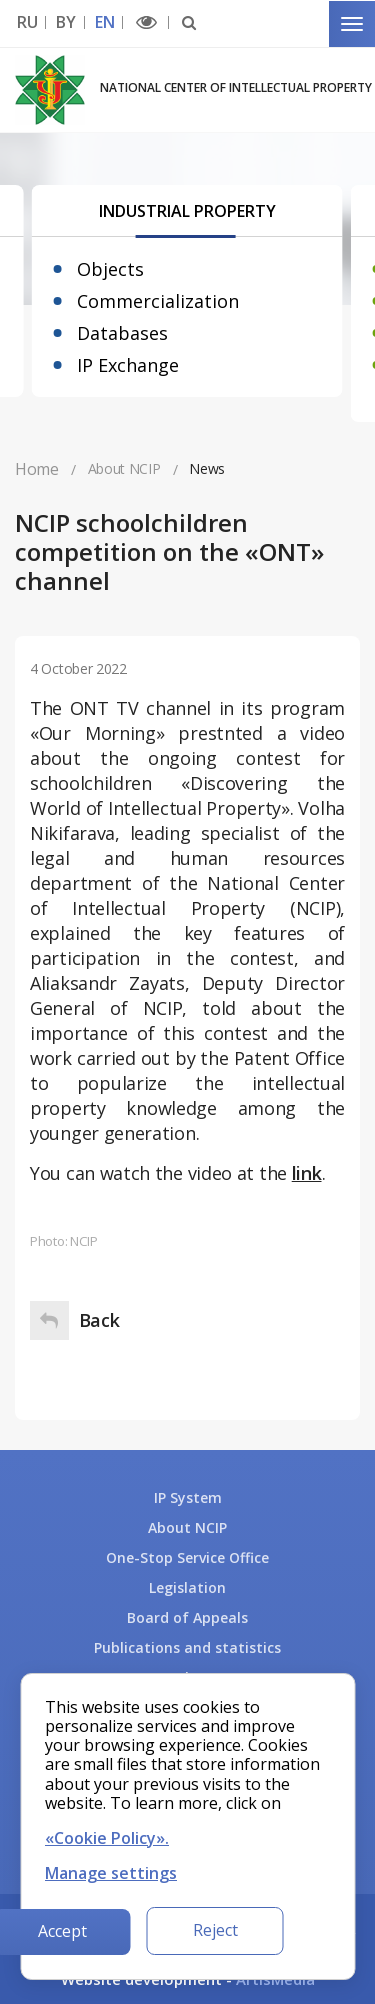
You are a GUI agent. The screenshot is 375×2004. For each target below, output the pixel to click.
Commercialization (158, 301)
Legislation (187, 1587)
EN (104, 22)
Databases (122, 333)
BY (65, 22)
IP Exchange (128, 365)
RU (27, 22)
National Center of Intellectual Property (236, 87)
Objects (110, 269)
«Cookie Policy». (107, 1838)
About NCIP (187, 1527)
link (307, 1173)
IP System (188, 1497)
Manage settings (111, 1873)
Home (37, 469)
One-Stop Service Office (187, 1557)
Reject (215, 1930)
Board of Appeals (187, 1617)
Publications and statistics (187, 1647)
